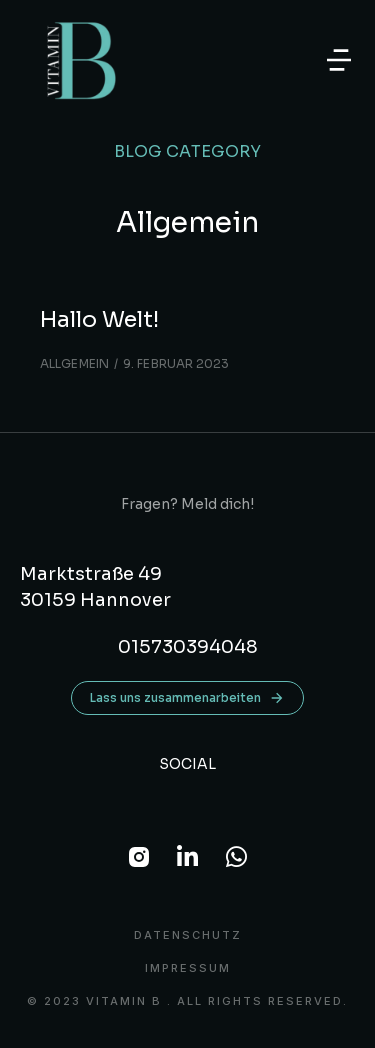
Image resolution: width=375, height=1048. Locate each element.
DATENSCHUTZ (188, 935)
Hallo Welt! (99, 319)
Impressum (188, 968)
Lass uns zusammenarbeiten (187, 698)
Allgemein (74, 363)
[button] (339, 60)
